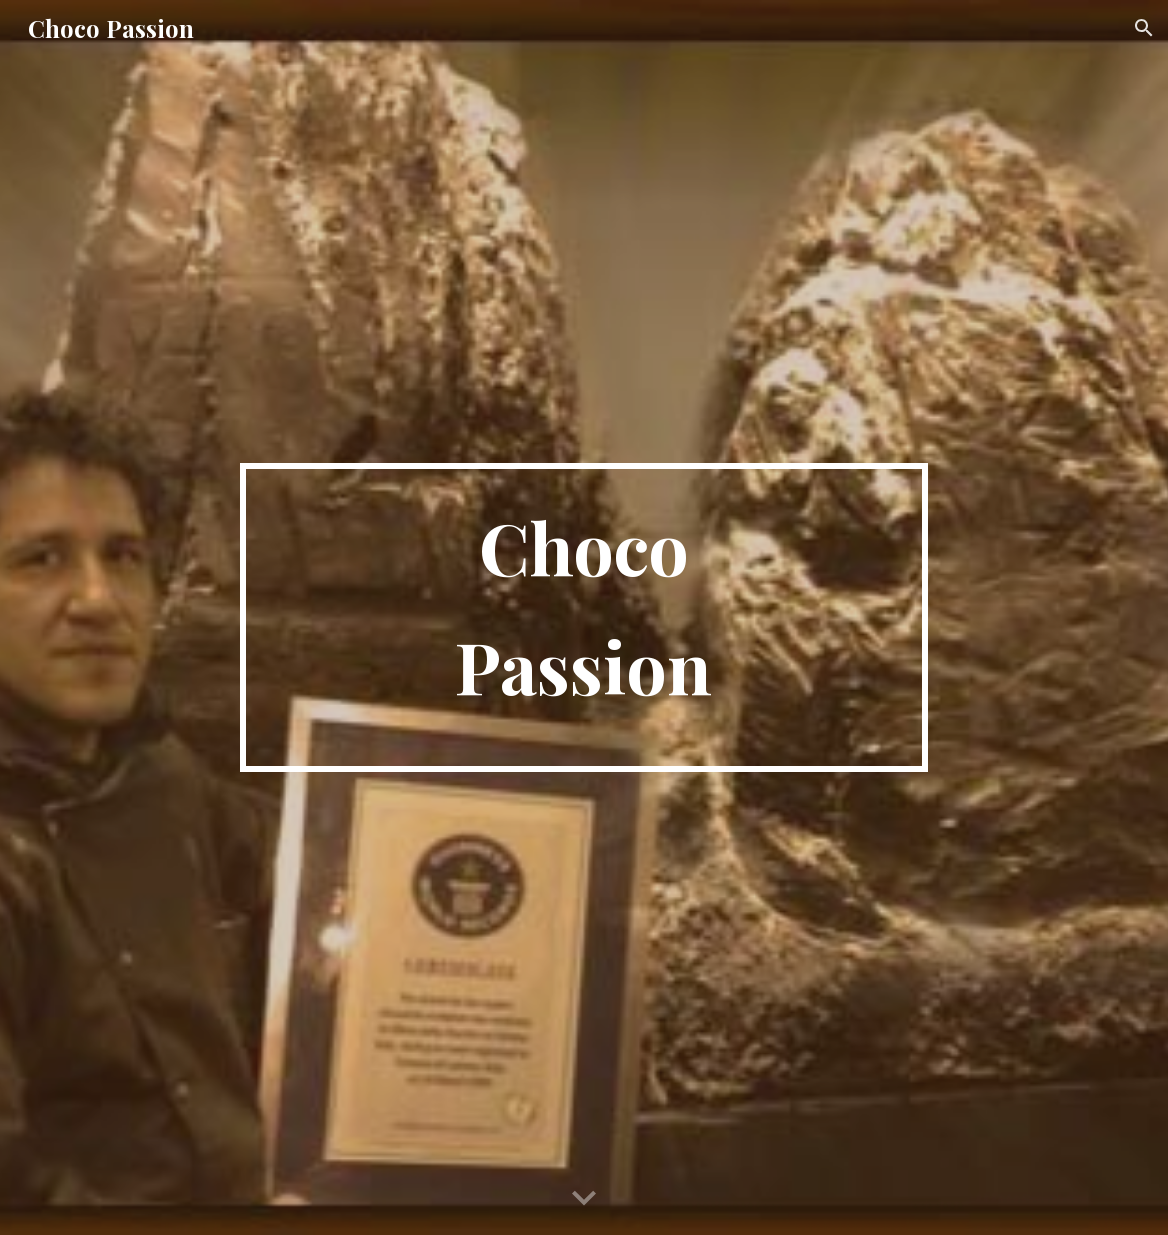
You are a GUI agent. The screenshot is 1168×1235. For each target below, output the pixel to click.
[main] (584, 617)
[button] (1144, 28)
